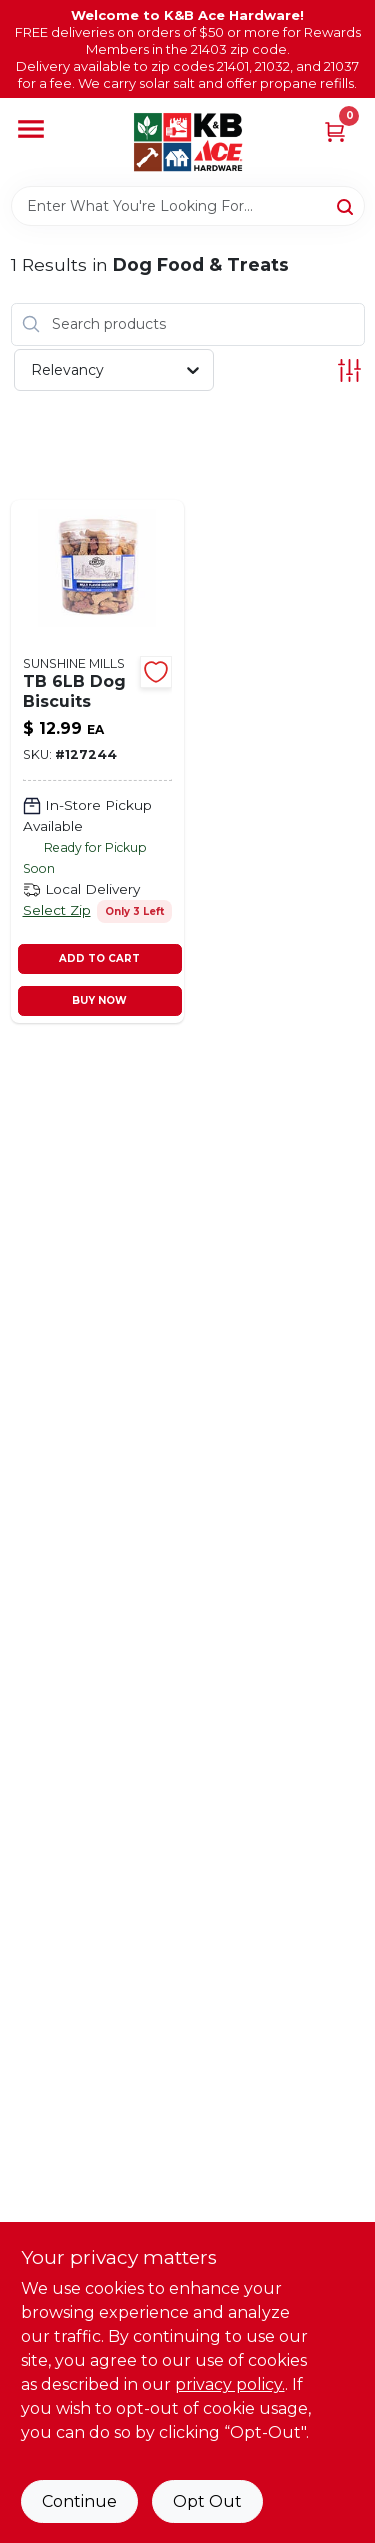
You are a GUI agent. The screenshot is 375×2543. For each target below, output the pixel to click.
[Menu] (31, 130)
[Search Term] (188, 206)
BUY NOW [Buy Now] (99, 1000)
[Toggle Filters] (349, 370)
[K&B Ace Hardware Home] (188, 142)
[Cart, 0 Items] (335, 130)
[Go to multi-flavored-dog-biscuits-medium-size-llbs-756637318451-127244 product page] (98, 761)
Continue (79, 2501)
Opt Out (207, 2501)
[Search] (346, 205)
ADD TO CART (99, 958)
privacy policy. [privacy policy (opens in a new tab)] (230, 2384)
